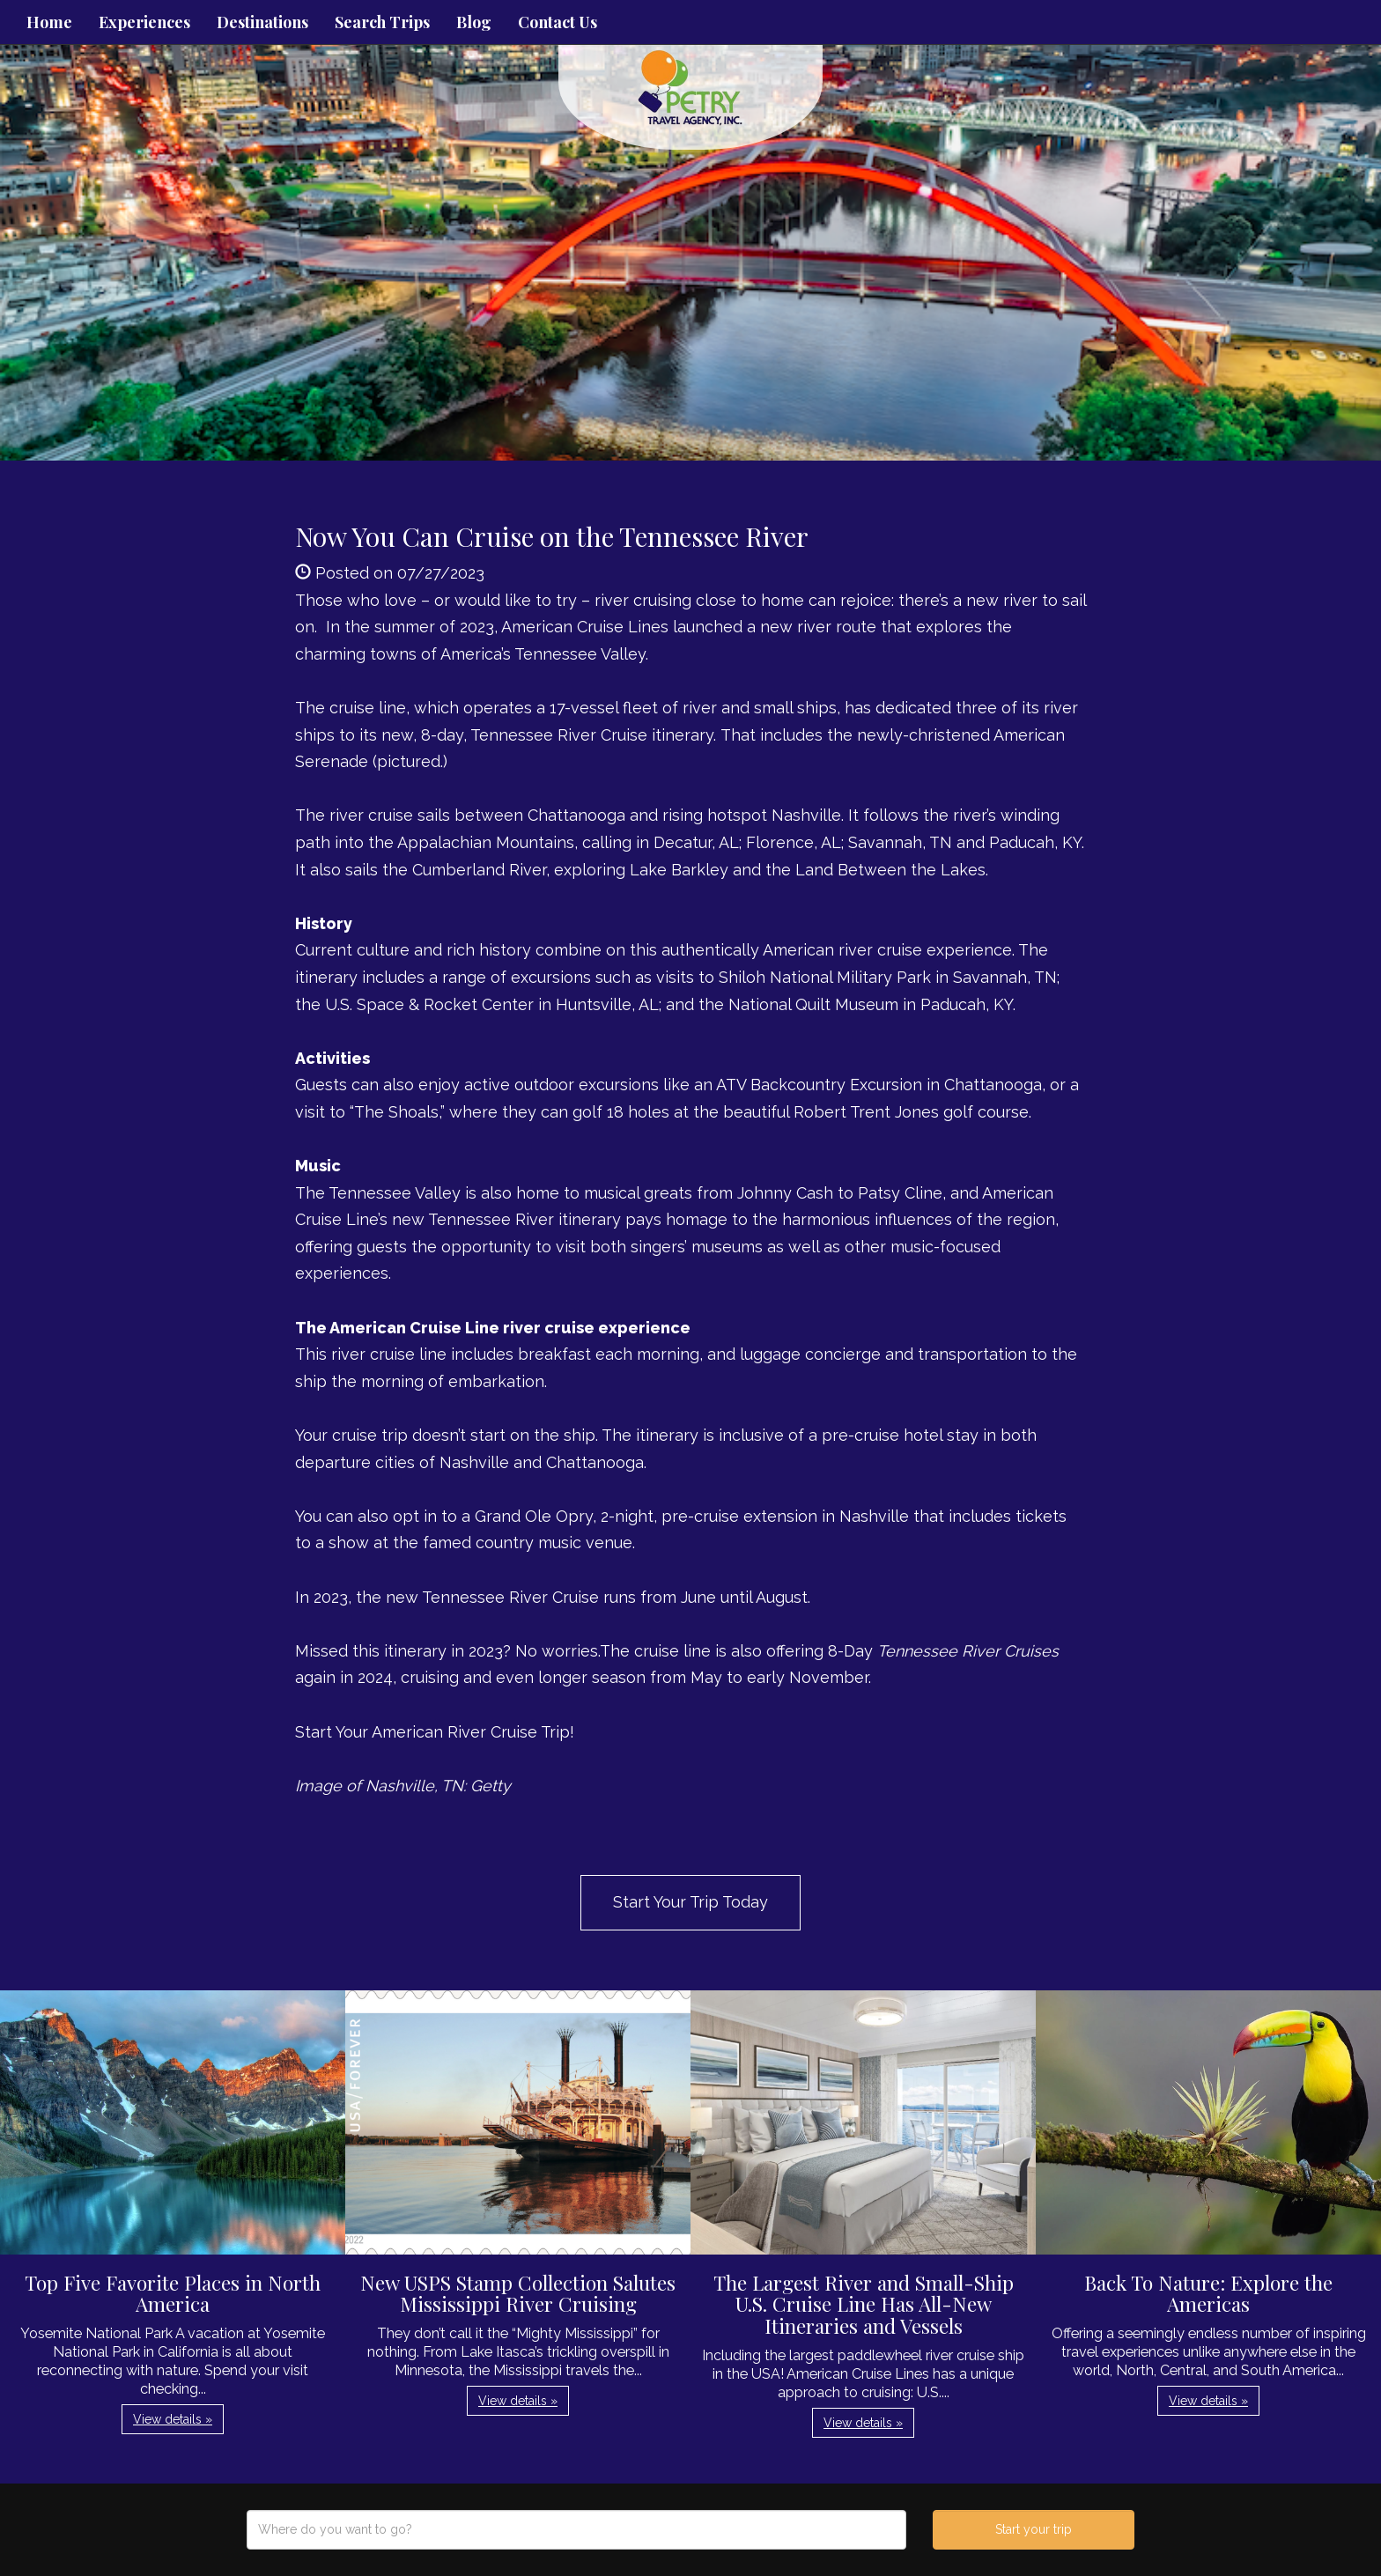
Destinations (262, 22)
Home (49, 22)
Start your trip (1033, 2529)
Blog (473, 22)
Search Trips (382, 22)
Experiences (144, 22)
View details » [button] (172, 2419)
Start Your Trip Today (690, 1902)
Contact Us (557, 22)
